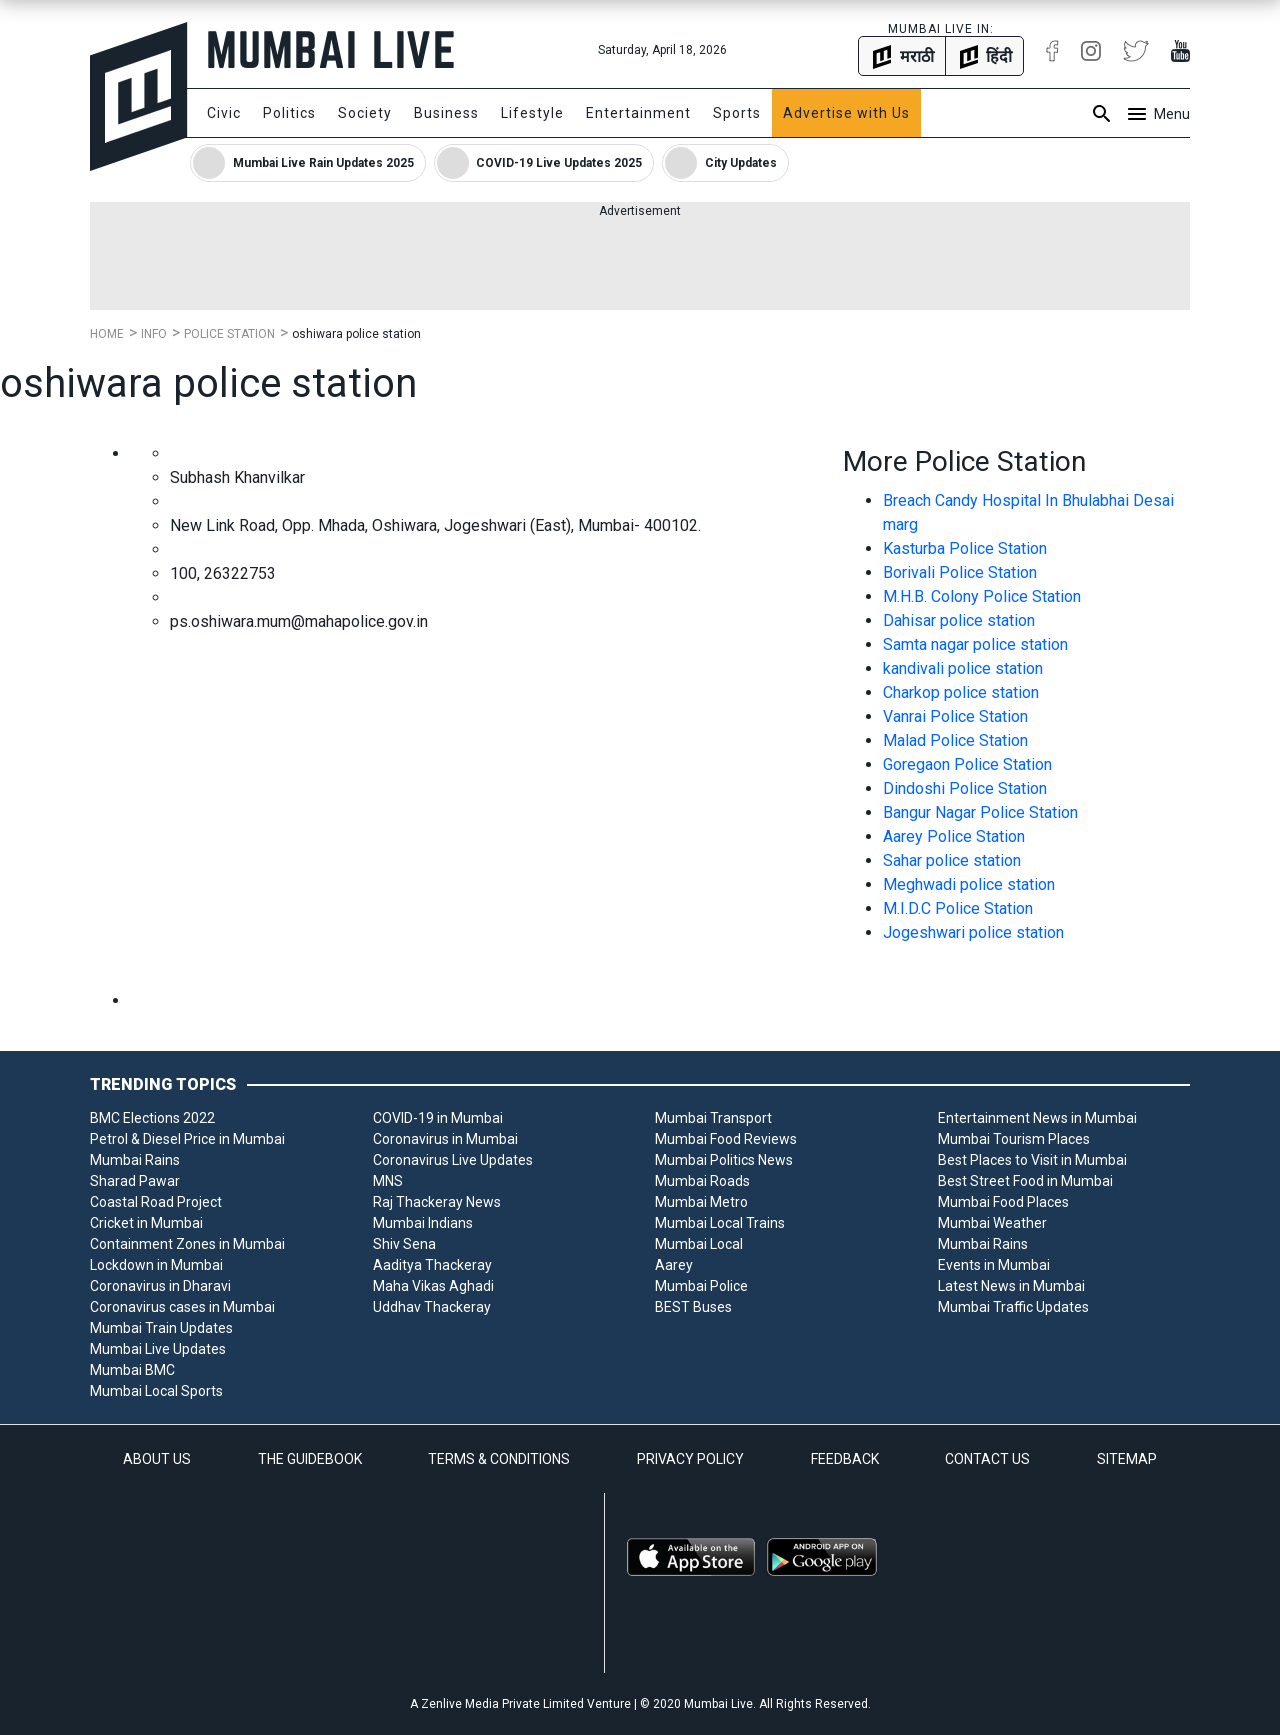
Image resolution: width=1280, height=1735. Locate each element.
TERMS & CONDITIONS (499, 1459)
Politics (289, 113)
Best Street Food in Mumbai (1025, 1181)
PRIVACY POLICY (690, 1459)
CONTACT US (987, 1459)
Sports (737, 113)
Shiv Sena (404, 1244)
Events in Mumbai (994, 1265)
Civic (224, 113)
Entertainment (638, 113)
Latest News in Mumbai (1011, 1286)
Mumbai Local (699, 1244)
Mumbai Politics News (724, 1160)
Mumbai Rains (135, 1160)
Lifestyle (532, 113)
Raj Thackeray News (437, 1202)
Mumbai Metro (701, 1202)
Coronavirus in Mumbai (445, 1139)
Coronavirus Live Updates (453, 1160)
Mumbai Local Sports (156, 1391)
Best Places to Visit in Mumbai (1032, 1160)
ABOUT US (157, 1459)
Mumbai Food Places (1003, 1202)
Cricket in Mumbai (146, 1223)
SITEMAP (1127, 1459)
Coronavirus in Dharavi (160, 1286)
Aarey (674, 1265)
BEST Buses (693, 1307)
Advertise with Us (846, 113)
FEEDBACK (845, 1459)
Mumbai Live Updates (158, 1349)
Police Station (229, 334)
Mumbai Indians (423, 1223)
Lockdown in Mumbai (156, 1265)
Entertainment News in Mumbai (1037, 1118)
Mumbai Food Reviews (726, 1139)
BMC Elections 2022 (152, 1118)
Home (107, 334)
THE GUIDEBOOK (310, 1459)
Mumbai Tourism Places (1014, 1139)
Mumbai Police (701, 1286)
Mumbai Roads (702, 1181)
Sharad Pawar (135, 1181)
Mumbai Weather (992, 1223)
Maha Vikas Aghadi (433, 1286)
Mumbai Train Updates (161, 1328)
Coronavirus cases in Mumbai (182, 1307)
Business (446, 113)
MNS (388, 1181)
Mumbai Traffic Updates (1013, 1307)
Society (365, 113)
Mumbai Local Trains (720, 1223)
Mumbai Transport (713, 1118)
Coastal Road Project (156, 1202)
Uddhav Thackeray (432, 1307)
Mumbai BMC (132, 1370)
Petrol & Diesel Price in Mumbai (187, 1139)
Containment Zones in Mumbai (187, 1244)
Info (154, 334)
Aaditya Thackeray (432, 1265)
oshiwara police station (356, 334)
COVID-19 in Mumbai (438, 1118)
